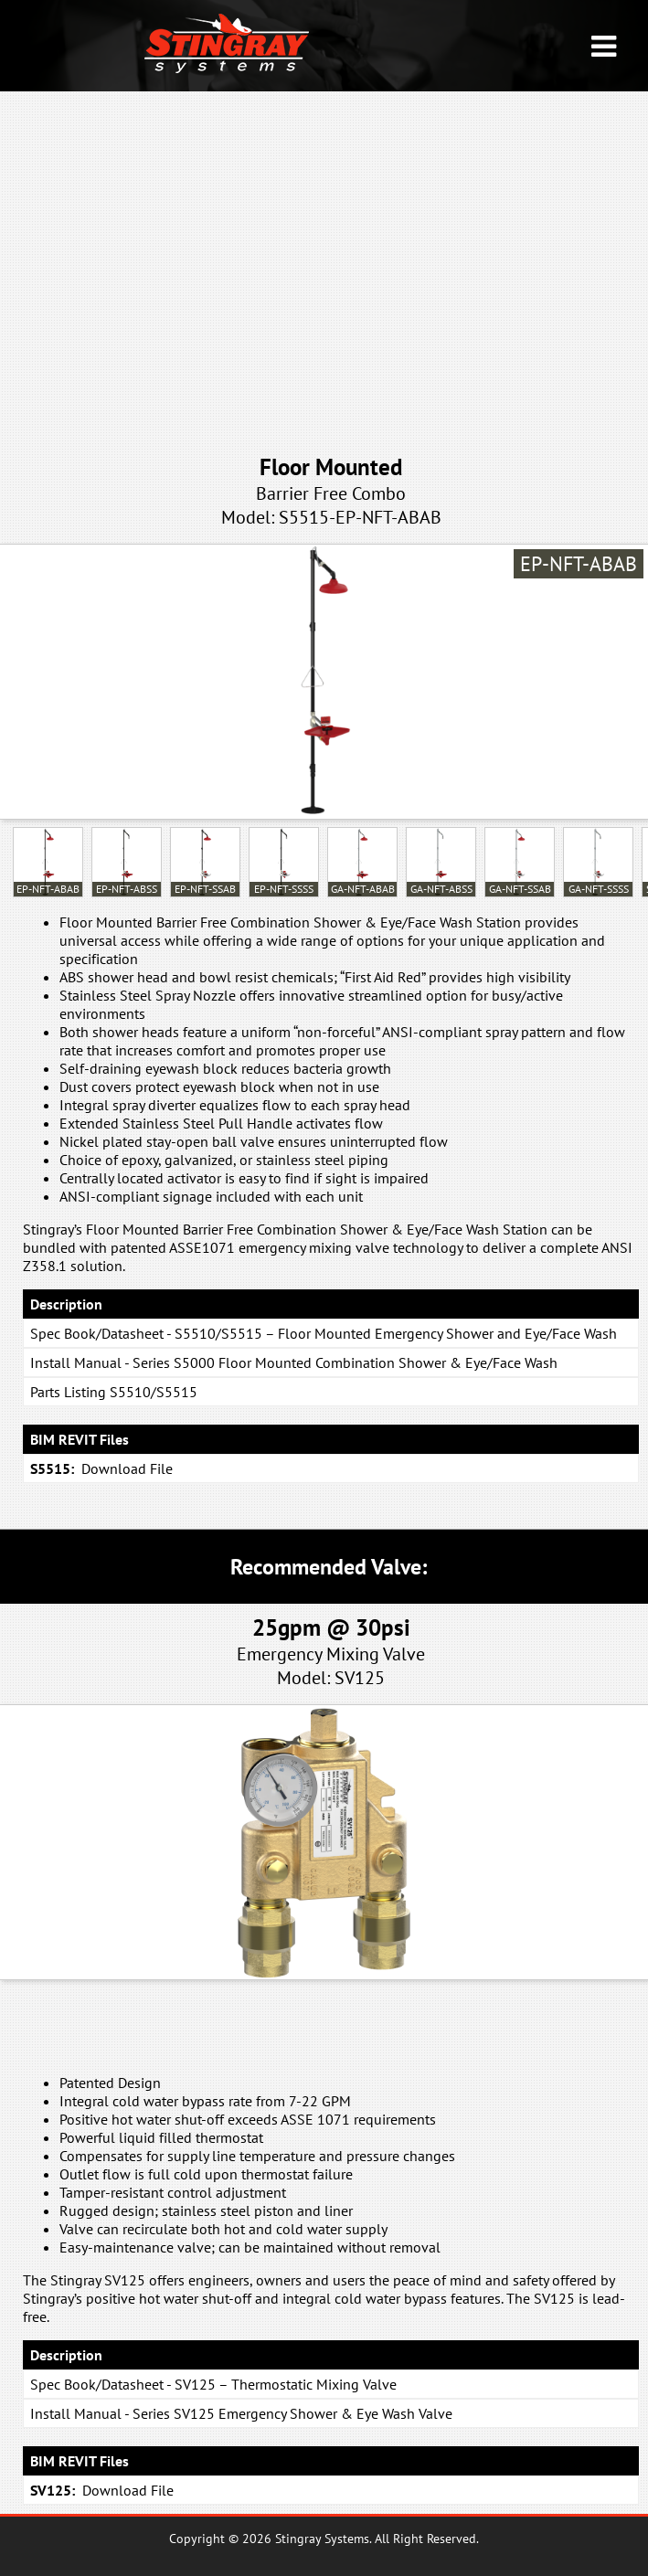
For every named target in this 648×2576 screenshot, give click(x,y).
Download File (127, 1468)
